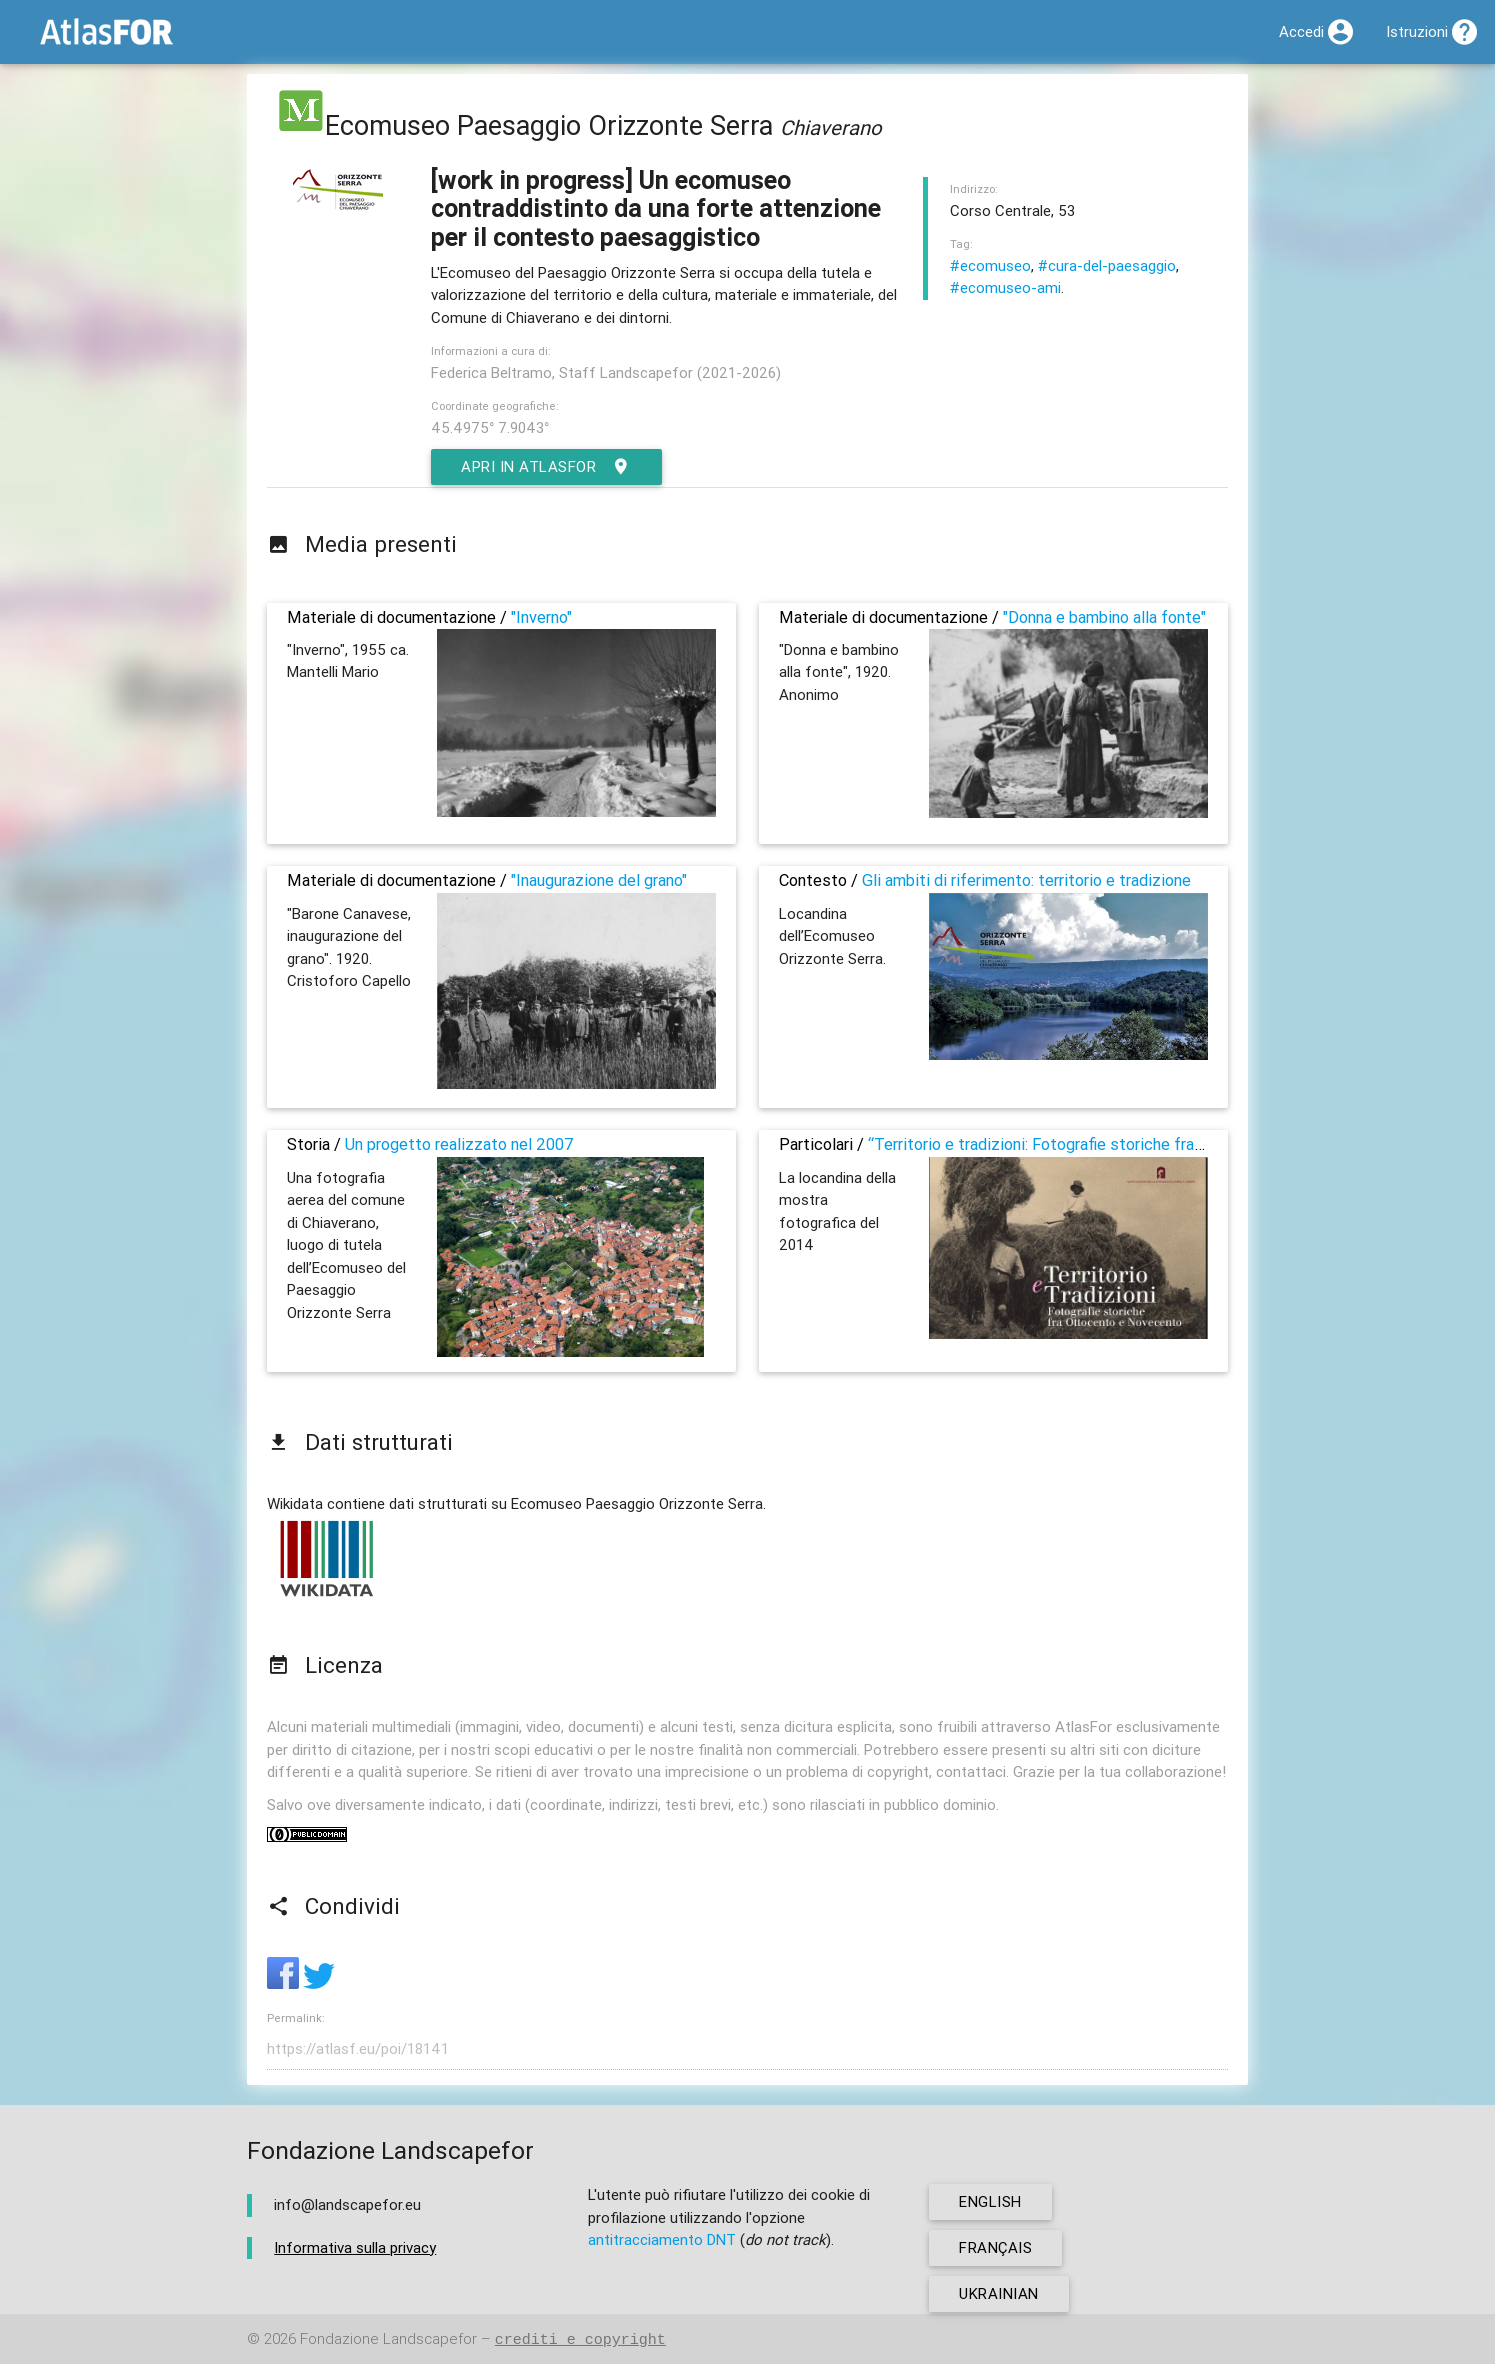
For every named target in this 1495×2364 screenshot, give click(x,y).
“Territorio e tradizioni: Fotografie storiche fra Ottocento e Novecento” (1122, 1144)
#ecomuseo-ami (1005, 287)
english (990, 2201)
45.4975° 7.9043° (490, 427)
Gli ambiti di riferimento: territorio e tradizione (1026, 880)
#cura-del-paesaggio (1107, 265)
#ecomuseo (990, 265)
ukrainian (999, 2293)
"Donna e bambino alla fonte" (1104, 617)
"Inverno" (541, 617)
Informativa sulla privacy (355, 2247)
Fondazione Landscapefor (388, 2339)
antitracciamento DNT (662, 2239)
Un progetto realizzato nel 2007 (459, 1144)
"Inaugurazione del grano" (599, 880)
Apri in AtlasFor (546, 467)
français (995, 2247)
